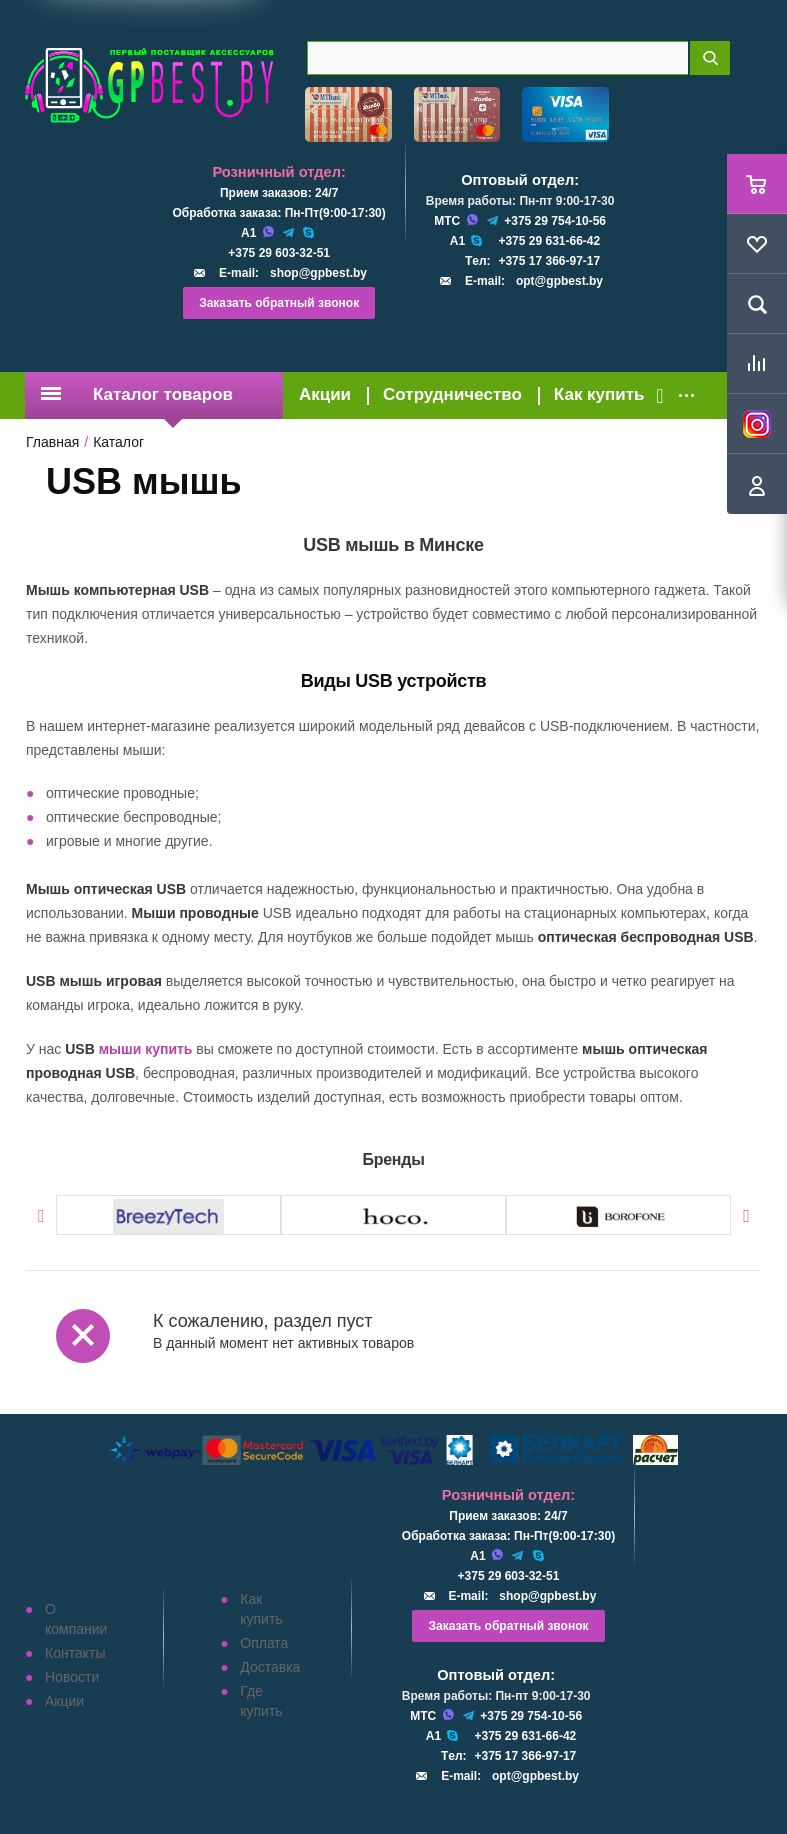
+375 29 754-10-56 (555, 221)
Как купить (599, 394)
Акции (325, 394)
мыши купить (146, 1049)
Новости (72, 1677)
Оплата (264, 1643)
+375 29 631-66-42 (549, 241)
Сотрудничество (452, 394)
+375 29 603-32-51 (279, 253)
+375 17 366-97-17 (549, 261)
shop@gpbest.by (318, 273)
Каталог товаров (137, 394)
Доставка (270, 1667)
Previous (40, 1216)
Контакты (75, 1653)
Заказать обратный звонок (279, 303)
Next (746, 1216)
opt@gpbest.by (559, 281)
